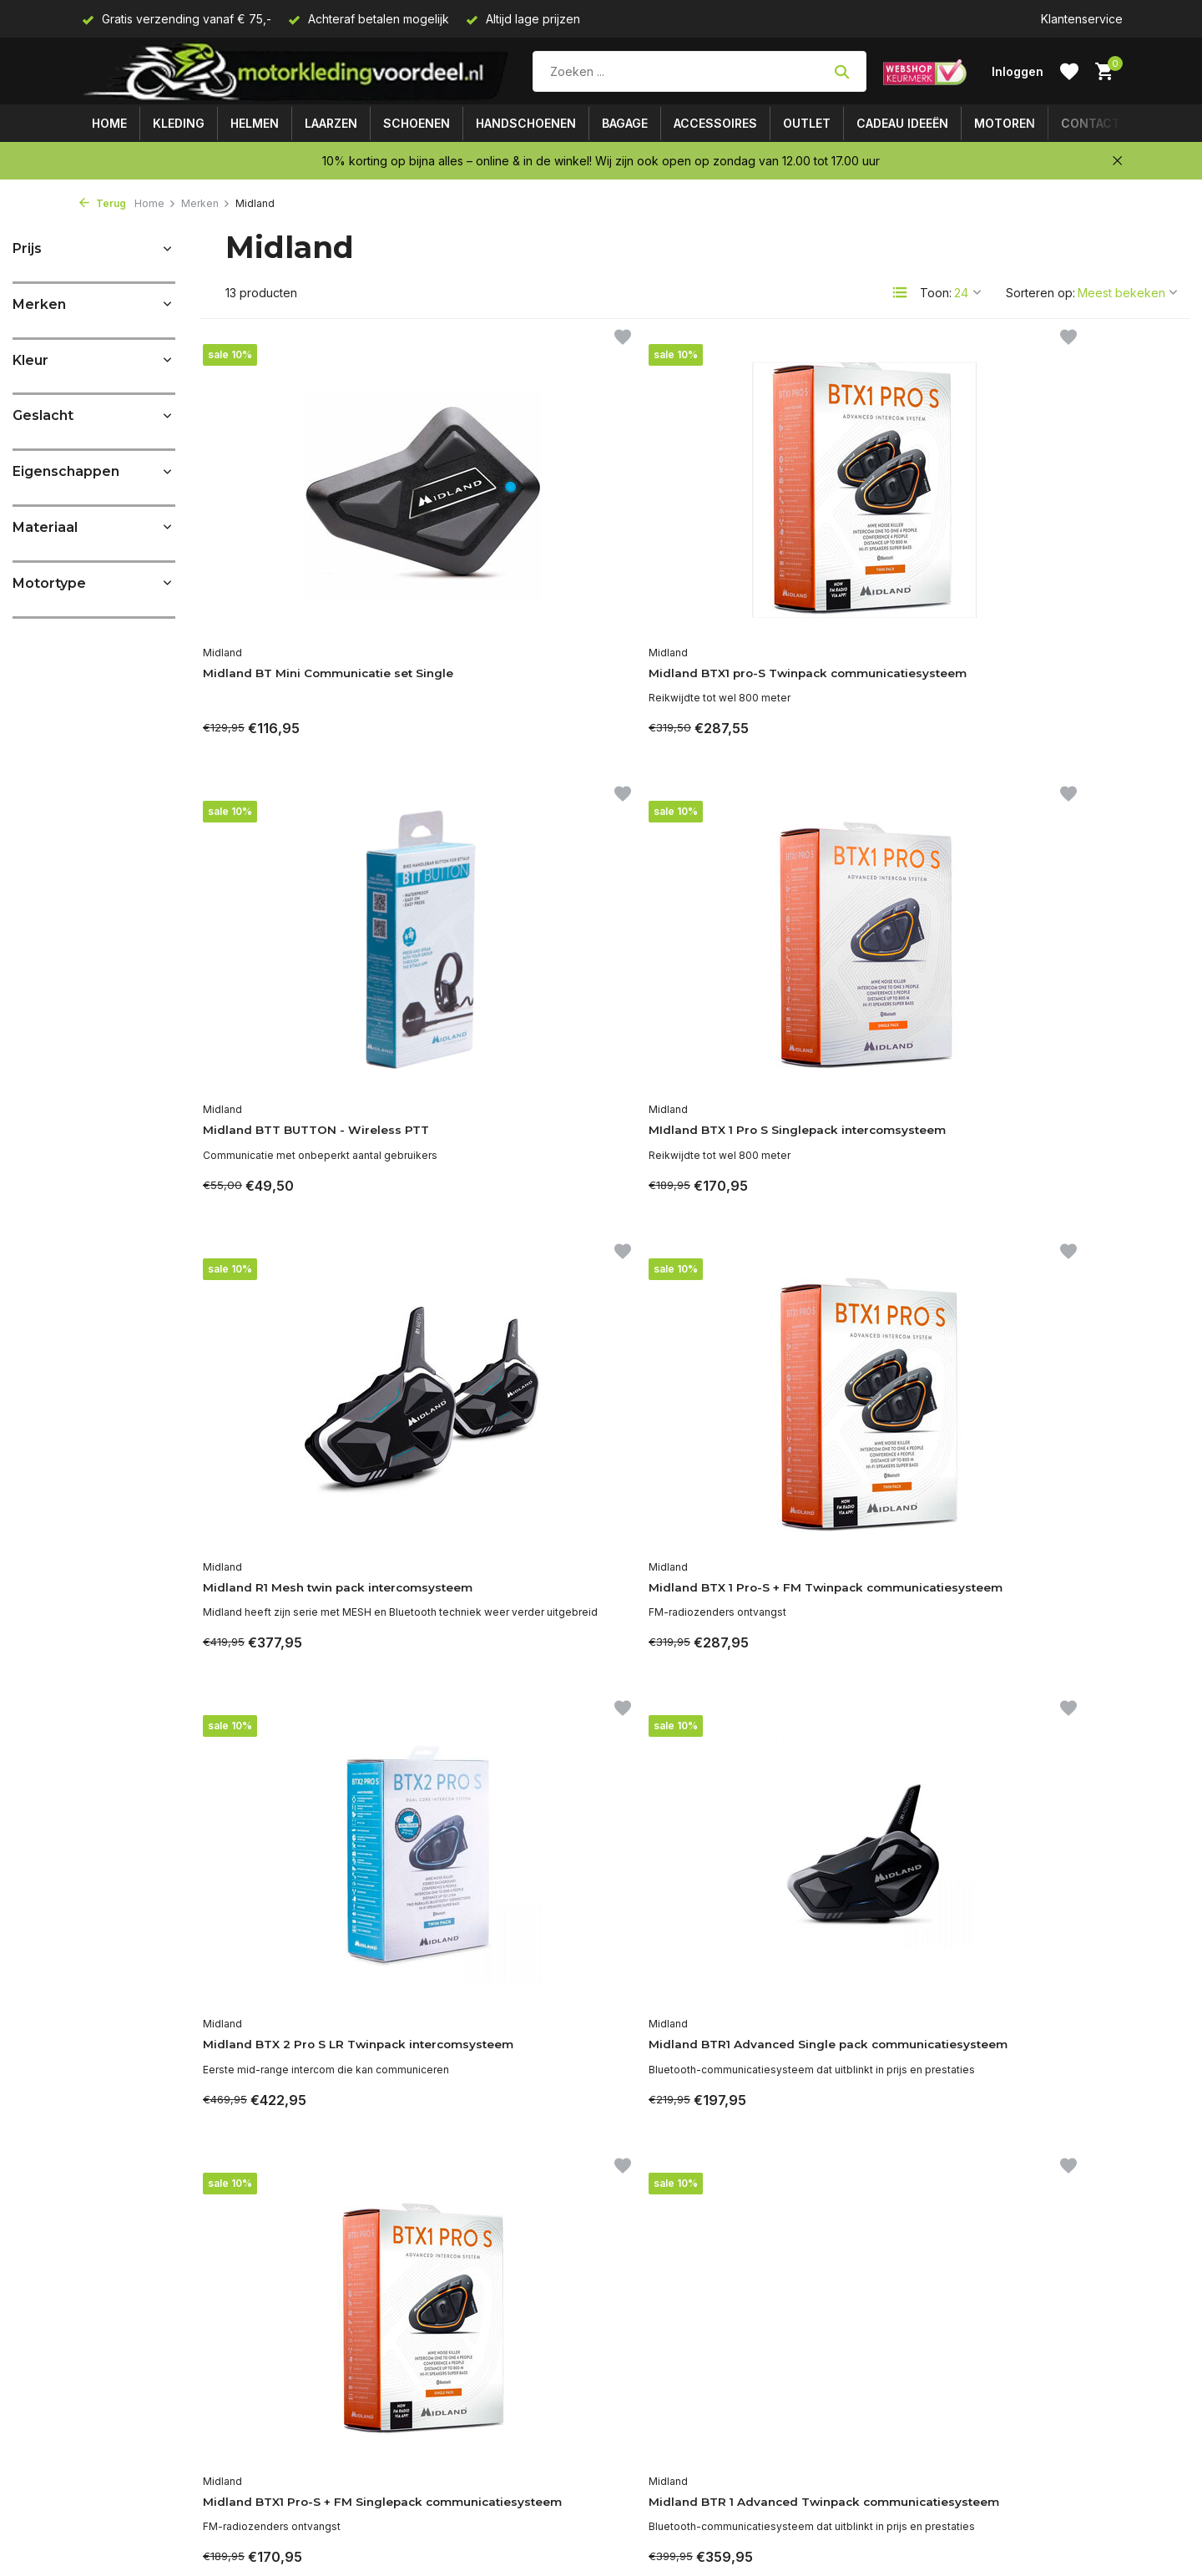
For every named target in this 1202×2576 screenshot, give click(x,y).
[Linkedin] (946, 2364)
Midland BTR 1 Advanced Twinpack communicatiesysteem (544, 1575)
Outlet (807, 123)
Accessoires (715, 123)
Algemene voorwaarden (146, 2385)
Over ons (104, 2363)
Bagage (625, 123)
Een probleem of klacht (143, 2540)
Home (109, 123)
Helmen (254, 123)
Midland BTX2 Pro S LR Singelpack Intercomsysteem (810, 1617)
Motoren (1004, 123)
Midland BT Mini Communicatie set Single (319, 664)
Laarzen (331, 123)
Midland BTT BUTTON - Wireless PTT (789, 664)
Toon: (936, 293)
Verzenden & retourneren (150, 2452)
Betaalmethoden (124, 2429)
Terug (102, 203)
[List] (899, 292)
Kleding (179, 123)
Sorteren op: (1040, 293)
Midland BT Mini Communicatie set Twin (1061, 1566)
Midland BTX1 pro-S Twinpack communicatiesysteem (562, 664)
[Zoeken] (699, 71)
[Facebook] (916, 2364)
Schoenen (416, 123)
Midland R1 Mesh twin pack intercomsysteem (305, 1140)
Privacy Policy (118, 2407)
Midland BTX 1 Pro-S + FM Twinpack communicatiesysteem (547, 1149)
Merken (205, 203)
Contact (1090, 123)
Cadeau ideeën (902, 123)
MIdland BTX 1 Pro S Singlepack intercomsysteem (1063, 664)
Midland (232, 633)
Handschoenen (526, 123)
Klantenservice (1082, 19)
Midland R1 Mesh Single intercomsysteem (292, 2094)
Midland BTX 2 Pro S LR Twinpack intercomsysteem (805, 1140)
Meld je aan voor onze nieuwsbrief (1006, 2405)
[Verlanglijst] (1069, 72)
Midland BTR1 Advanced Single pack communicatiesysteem (1061, 1140)
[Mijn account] (1017, 71)
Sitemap (101, 2496)
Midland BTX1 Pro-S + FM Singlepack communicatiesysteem (298, 1626)
